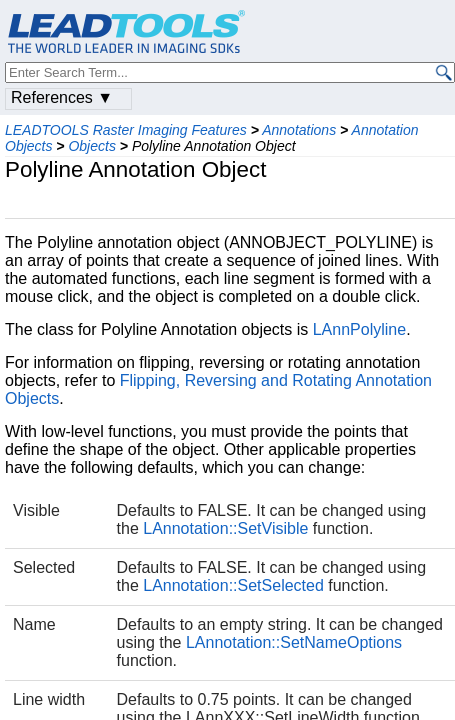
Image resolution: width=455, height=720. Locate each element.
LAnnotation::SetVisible (225, 528)
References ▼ (62, 97)
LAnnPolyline (359, 329)
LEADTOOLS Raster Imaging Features (126, 130)
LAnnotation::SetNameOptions (294, 642)
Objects (91, 146)
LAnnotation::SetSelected (233, 585)
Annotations (299, 130)
